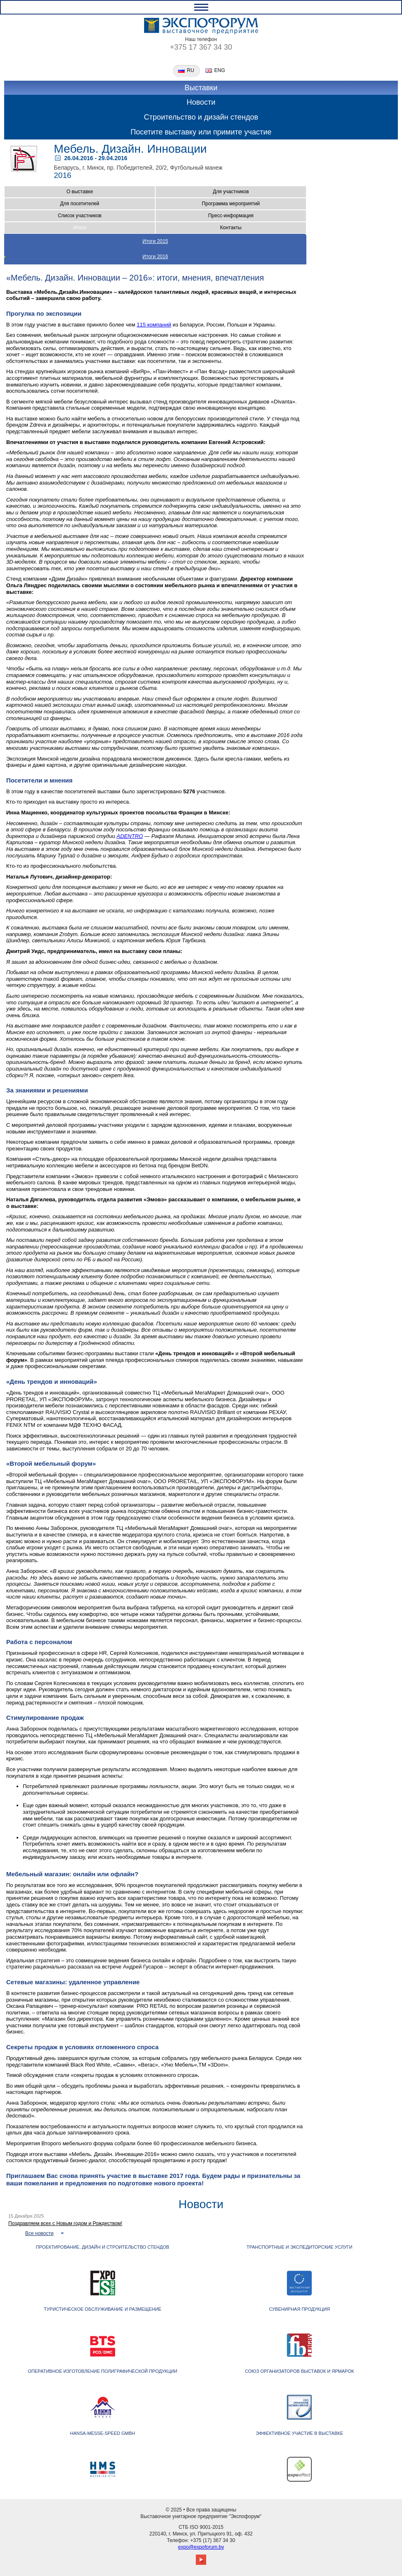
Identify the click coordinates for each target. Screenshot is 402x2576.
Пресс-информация (231, 215)
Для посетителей (79, 203)
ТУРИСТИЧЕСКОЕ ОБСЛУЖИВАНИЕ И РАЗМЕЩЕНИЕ (102, 2309)
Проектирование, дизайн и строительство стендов (102, 2247)
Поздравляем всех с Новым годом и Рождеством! (65, 2223)
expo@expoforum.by (201, 2547)
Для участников (231, 191)
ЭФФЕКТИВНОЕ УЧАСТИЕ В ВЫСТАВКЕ (299, 2433)
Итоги (80, 227)
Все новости (39, 2233)
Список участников (79, 215)
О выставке (79, 191)
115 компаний (154, 325)
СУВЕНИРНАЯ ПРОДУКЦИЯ (299, 2309)
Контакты (231, 227)
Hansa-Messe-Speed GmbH (102, 2433)
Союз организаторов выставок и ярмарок (299, 2371)
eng (219, 70)
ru (190, 70)
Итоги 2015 (155, 241)
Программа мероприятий (231, 203)
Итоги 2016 (155, 256)
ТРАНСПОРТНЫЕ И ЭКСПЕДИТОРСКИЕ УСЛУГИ (299, 2247)
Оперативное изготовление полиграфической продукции (102, 2371)
